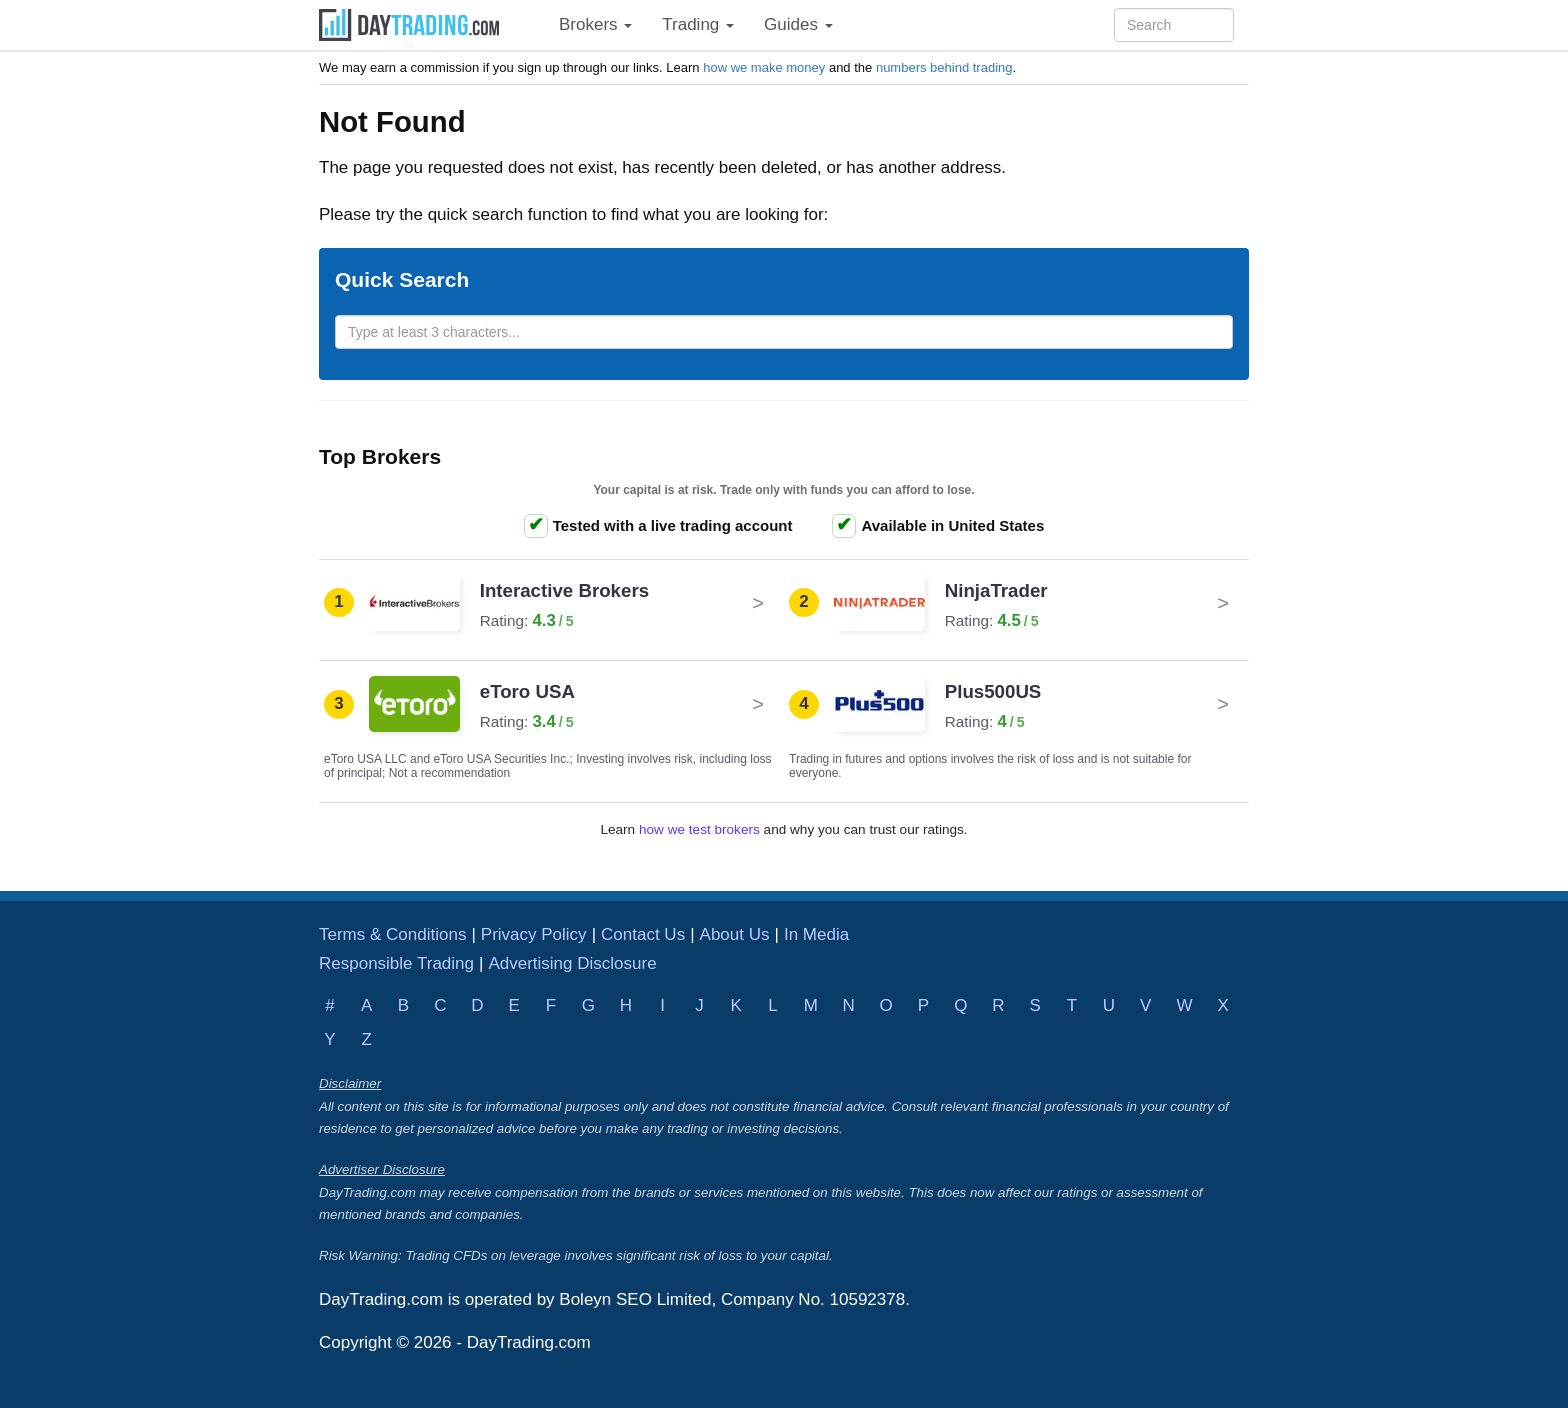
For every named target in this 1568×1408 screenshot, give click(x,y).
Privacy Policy (534, 934)
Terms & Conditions (392, 934)
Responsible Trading (396, 963)
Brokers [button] (595, 24)
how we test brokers (699, 829)
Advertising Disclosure (572, 963)
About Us (735, 934)
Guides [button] (798, 24)
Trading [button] (698, 24)
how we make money (764, 67)
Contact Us (643, 934)
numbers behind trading (944, 67)
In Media (816, 934)
